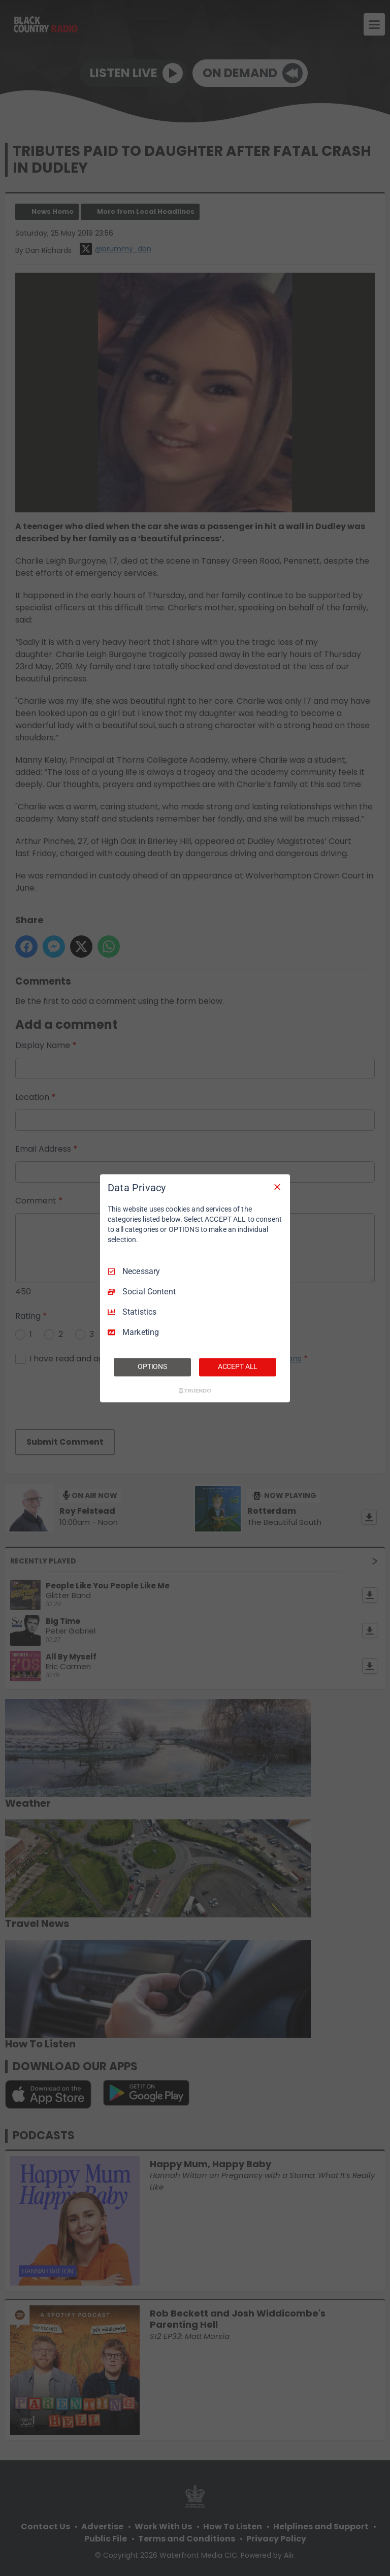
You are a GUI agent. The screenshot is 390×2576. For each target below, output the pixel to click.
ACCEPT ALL (238, 1366)
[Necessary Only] (277, 1186)
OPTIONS (152, 1366)
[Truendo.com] (195, 1390)
